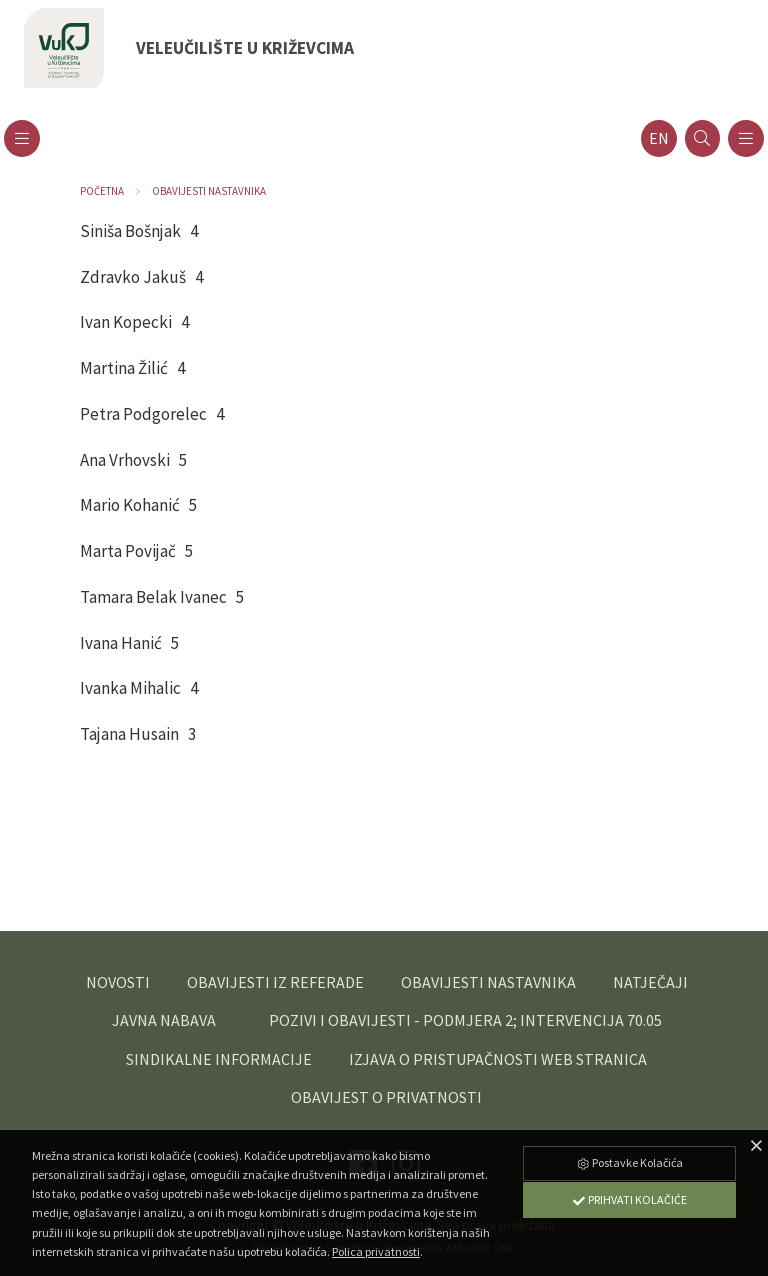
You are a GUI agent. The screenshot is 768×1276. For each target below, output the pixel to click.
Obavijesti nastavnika (209, 191)
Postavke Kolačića (629, 1162)
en (659, 138)
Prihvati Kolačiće (629, 1199)
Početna (102, 191)
